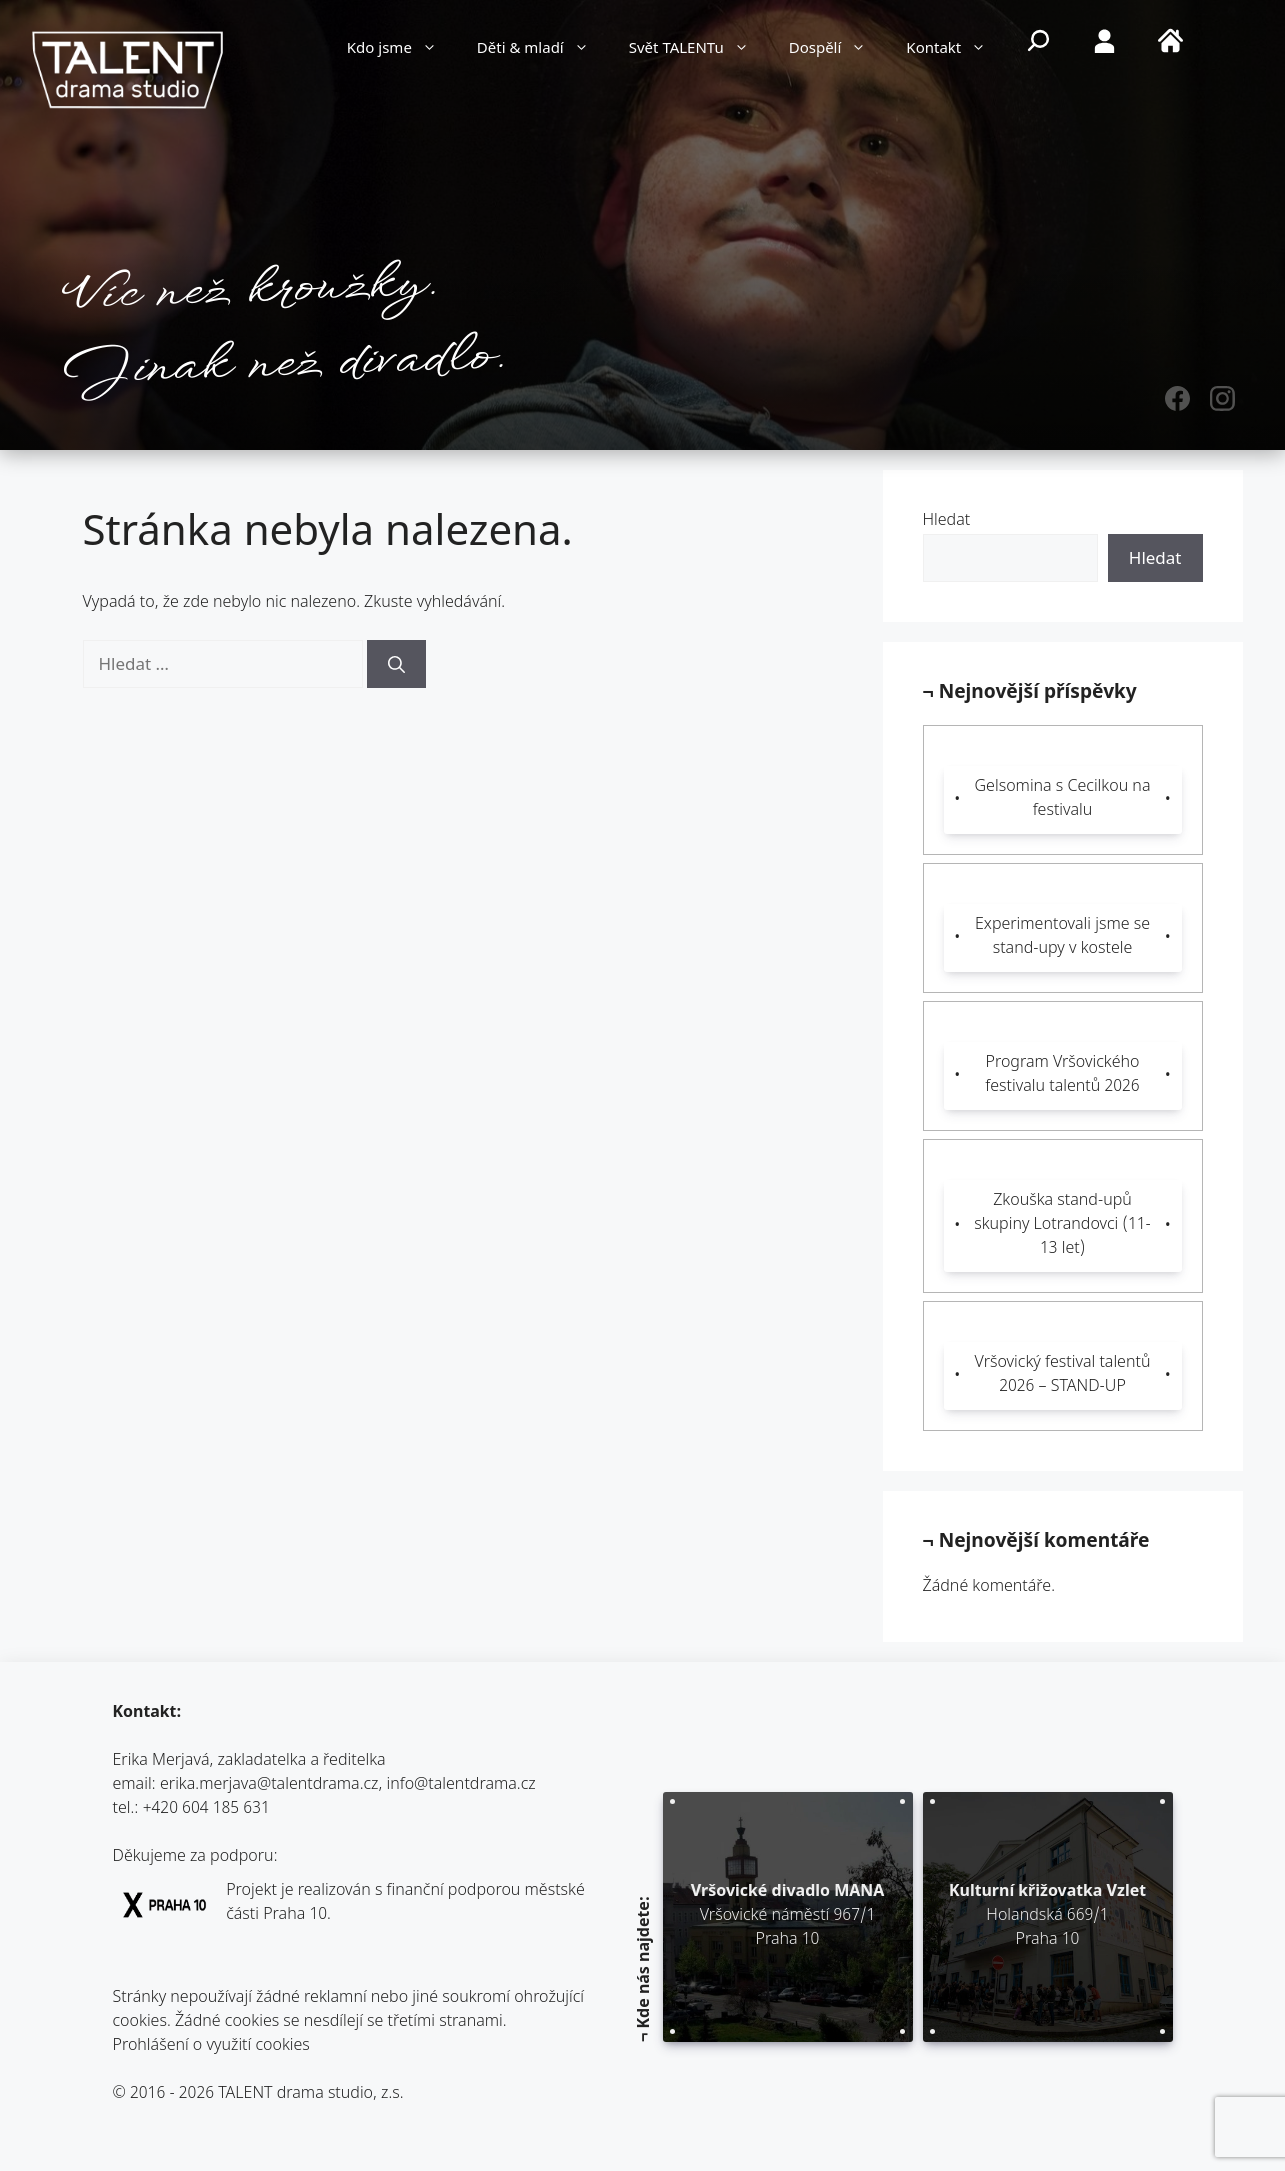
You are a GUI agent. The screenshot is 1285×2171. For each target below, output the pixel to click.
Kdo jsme (402, 50)
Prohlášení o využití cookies (211, 2046)
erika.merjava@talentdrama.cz (269, 1785)
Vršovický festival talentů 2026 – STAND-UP (1063, 1375)
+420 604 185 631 (206, 1809)
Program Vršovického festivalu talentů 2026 (1062, 1075)
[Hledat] (396, 664)
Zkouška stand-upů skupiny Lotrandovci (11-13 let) (1062, 1225)
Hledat (947, 521)
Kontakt (956, 50)
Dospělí (838, 50)
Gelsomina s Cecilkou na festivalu (1063, 799)
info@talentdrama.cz (460, 1785)
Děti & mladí (543, 50)
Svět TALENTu (699, 50)
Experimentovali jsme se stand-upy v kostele (1062, 937)
